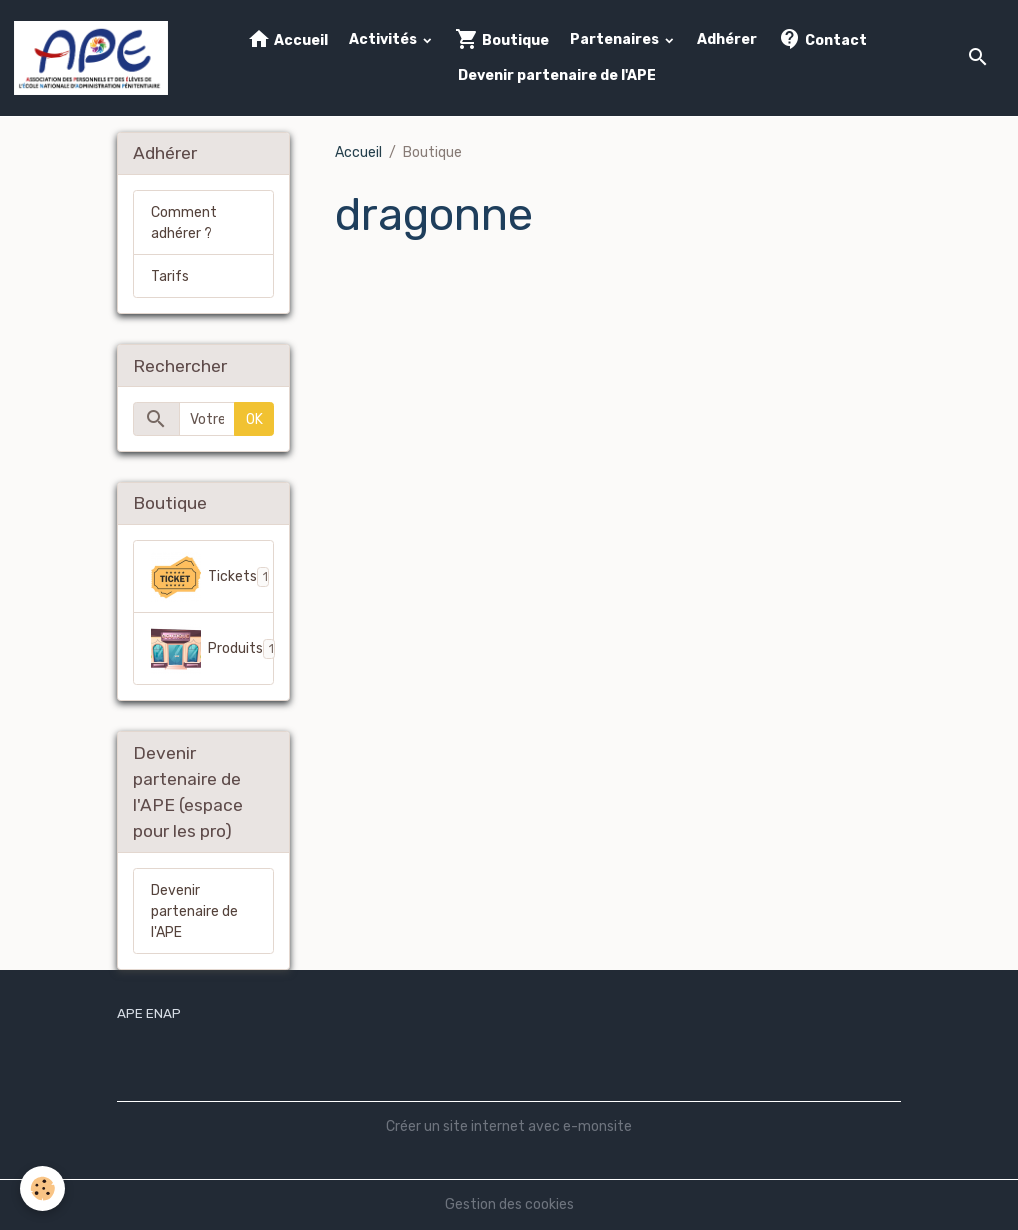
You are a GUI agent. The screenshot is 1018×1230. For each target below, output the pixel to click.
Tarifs (170, 276)
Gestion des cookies (509, 1204)
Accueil (287, 39)
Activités (384, 39)
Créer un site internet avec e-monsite (509, 1126)
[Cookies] (42, 1188)
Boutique (502, 39)
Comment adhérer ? (184, 223)
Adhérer (727, 39)
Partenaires (616, 39)
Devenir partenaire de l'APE (557, 75)
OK (254, 419)
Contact (822, 39)
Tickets (212, 577)
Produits (212, 649)
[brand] (91, 58)
